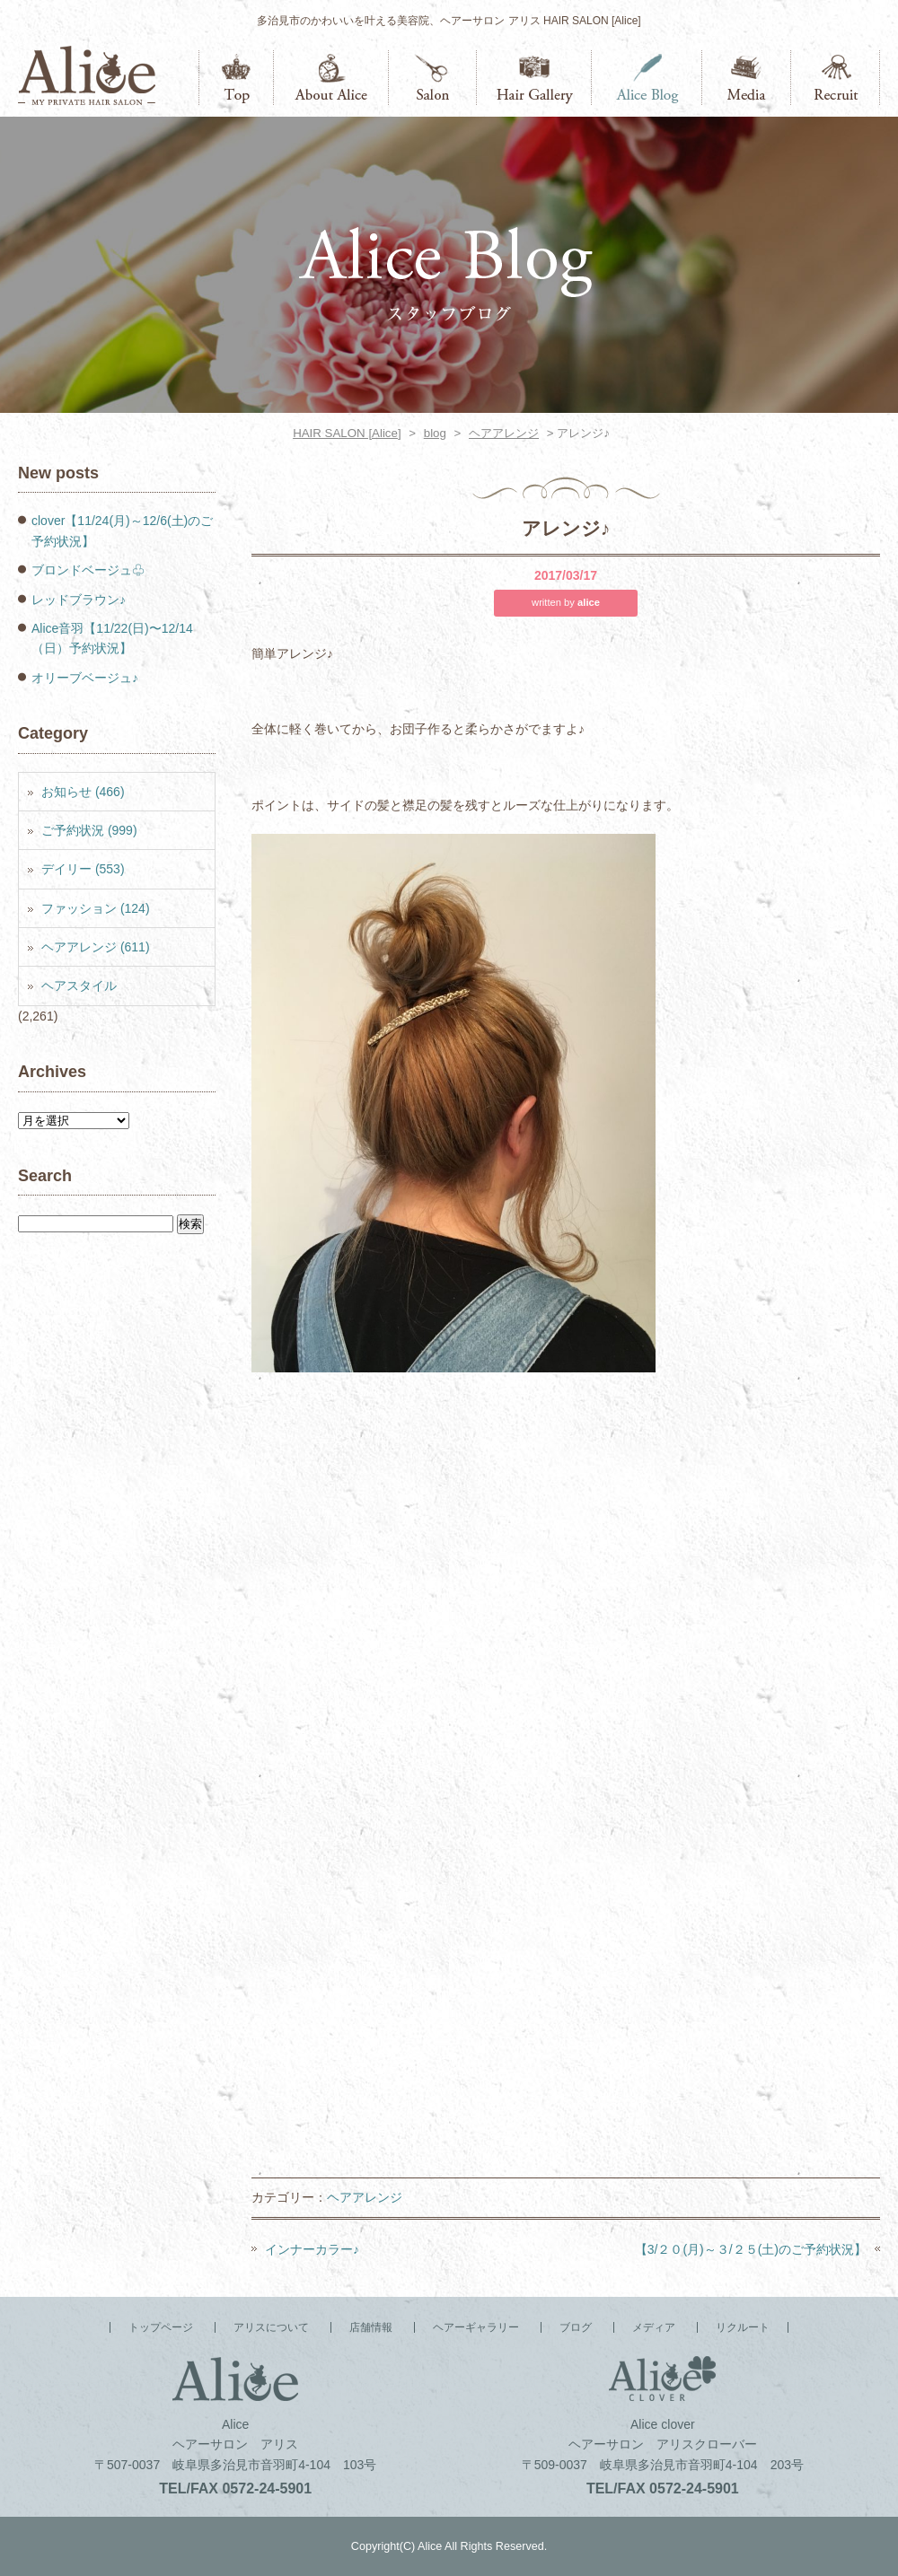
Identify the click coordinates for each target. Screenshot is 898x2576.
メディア (746, 77)
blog (435, 433)
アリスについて (331, 77)
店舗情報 (433, 77)
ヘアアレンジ (504, 433)
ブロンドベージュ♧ (88, 570)
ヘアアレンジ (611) (95, 947)
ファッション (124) (95, 908)
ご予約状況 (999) (89, 830)
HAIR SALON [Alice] (347, 433)
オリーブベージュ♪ (84, 677)
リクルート (835, 77)
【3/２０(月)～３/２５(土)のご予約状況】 (751, 2249)
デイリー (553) (83, 869)
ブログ (647, 77)
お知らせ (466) (83, 791)
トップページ (236, 77)
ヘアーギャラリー (534, 77)
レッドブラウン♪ (78, 599)
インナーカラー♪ (312, 2249)
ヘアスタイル (79, 985)
